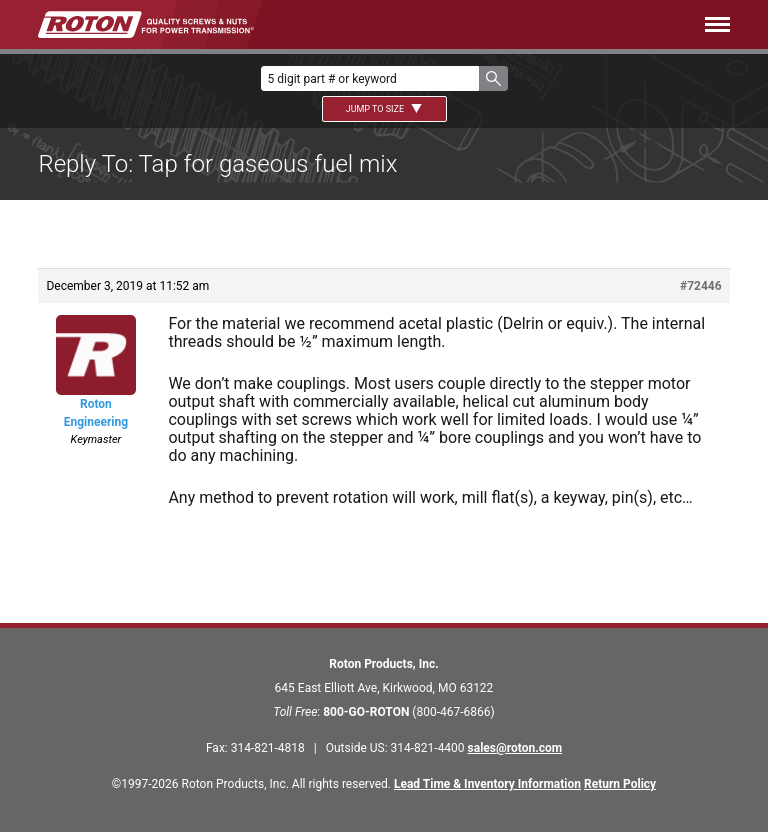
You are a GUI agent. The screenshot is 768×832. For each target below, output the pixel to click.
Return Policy (620, 784)
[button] (493, 78)
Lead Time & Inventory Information (487, 784)
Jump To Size (384, 109)
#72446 (701, 286)
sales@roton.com (515, 748)
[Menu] (522, 24)
